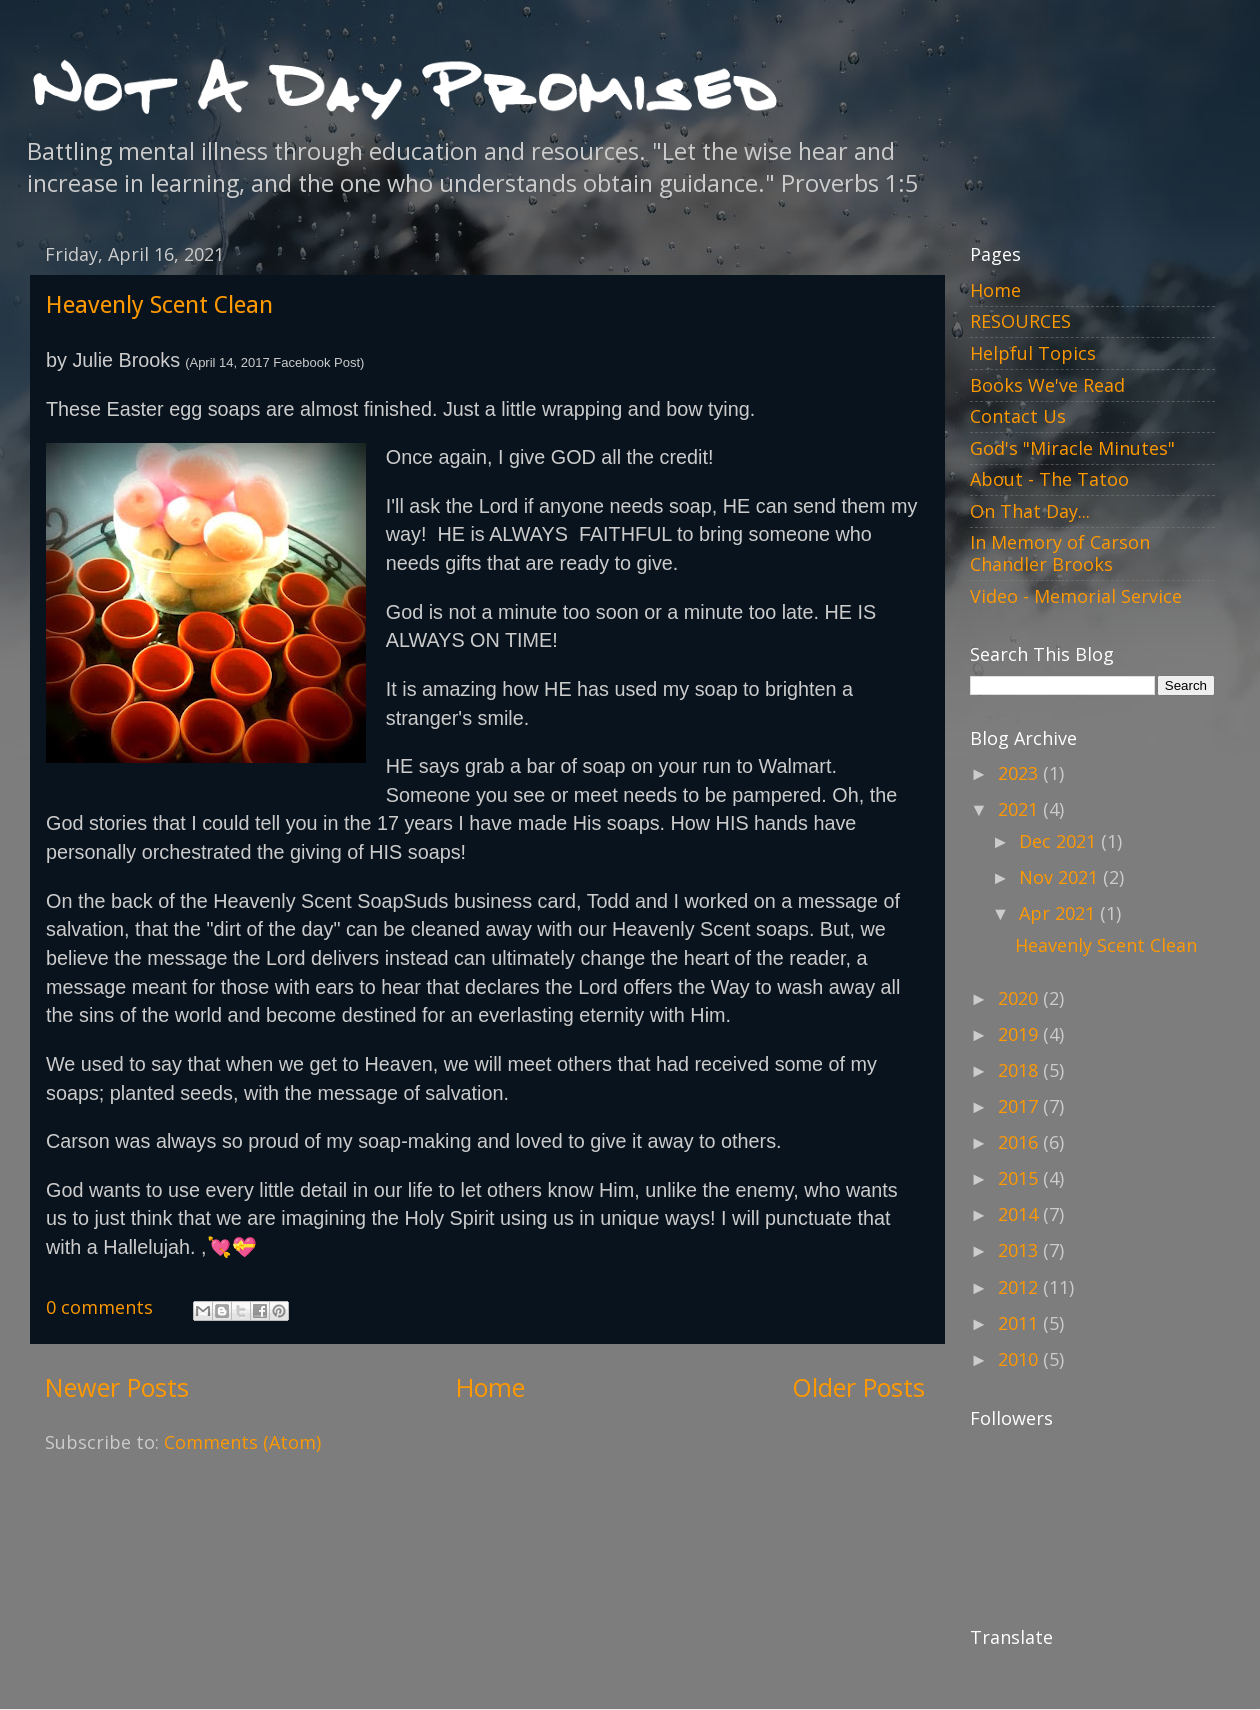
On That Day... (1030, 511)
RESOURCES (1020, 321)
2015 (1020, 1178)
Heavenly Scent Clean (159, 305)
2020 (1020, 998)
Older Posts (858, 1387)
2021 (1020, 809)
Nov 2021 (1061, 877)
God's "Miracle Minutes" (1072, 448)
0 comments (99, 1307)
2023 (1020, 773)
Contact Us (1018, 416)
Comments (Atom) (242, 1442)
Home (490, 1387)
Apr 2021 (1059, 913)
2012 (1020, 1287)
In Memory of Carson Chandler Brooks (1060, 553)
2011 (1020, 1323)
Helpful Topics (1033, 353)
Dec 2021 (1060, 841)
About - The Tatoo (1049, 479)
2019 (1020, 1034)
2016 (1020, 1142)
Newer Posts (117, 1387)
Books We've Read (1047, 385)
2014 (1020, 1214)
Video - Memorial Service (1076, 596)
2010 (1020, 1359)
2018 (1020, 1070)
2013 (1020, 1250)
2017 (1020, 1106)
